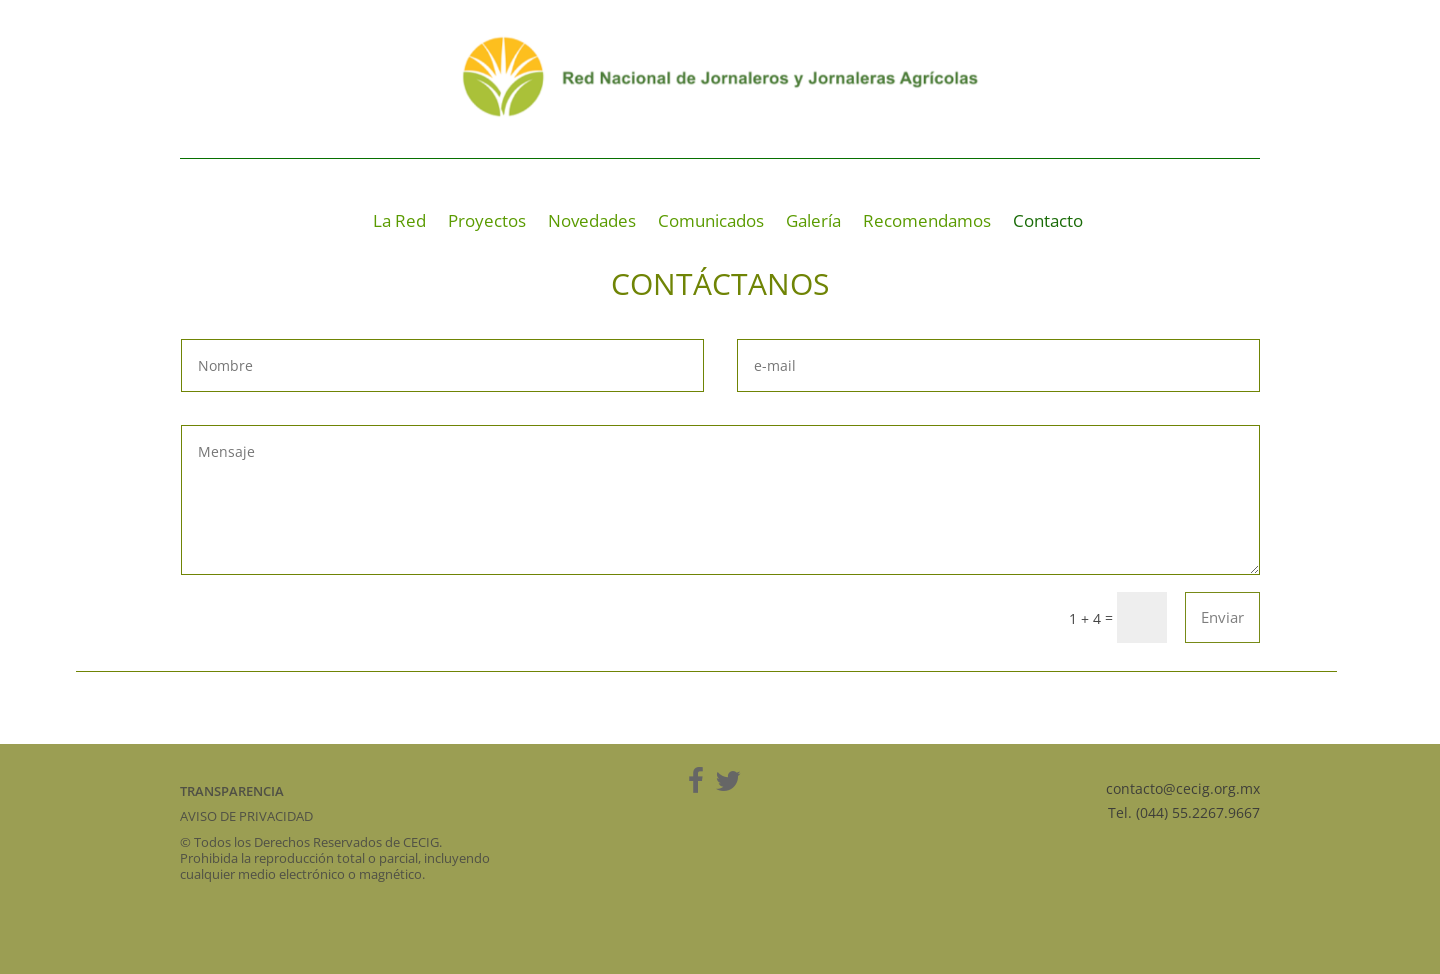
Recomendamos (927, 223)
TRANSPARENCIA (232, 791)
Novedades (592, 223)
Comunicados (711, 223)
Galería (813, 223)
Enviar (1222, 617)
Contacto (1048, 223)
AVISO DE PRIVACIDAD (246, 816)
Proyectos (487, 223)
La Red (399, 223)
